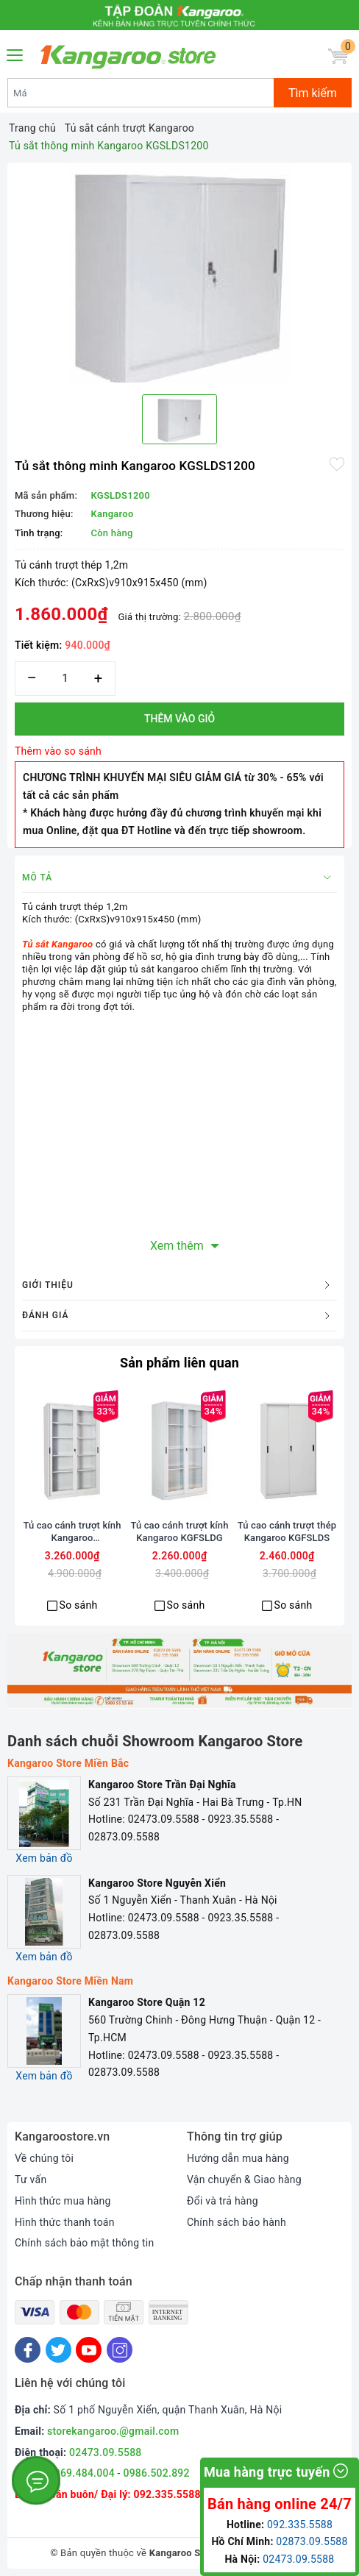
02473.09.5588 (105, 2452)
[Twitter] (58, 2350)
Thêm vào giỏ (179, 719)
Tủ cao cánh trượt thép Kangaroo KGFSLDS (287, 1531)
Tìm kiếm (312, 93)
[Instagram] (119, 2350)
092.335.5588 (166, 2494)
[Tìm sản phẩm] (140, 92)
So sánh (79, 1605)
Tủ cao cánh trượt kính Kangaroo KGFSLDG (179, 1531)
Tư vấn (30, 2179)
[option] (179, 273)
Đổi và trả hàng (222, 2201)
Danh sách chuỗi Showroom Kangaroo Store (155, 1741)
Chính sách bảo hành (236, 2222)
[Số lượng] (65, 678)
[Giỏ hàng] (338, 56)
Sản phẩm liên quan (179, 1362)
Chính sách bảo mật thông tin (84, 2243)
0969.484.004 (82, 2473)
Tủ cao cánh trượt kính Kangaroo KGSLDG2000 (72, 1532)
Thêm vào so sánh (58, 751)
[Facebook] (27, 2350)
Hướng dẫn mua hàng (238, 2158)
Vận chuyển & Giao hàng (244, 2179)
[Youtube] (89, 2350)
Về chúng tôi (44, 2158)
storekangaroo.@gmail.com (113, 2431)
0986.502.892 (156, 2473)
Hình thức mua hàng (63, 2201)
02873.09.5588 (311, 2541)
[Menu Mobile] (15, 53)
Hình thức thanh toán (65, 2222)
